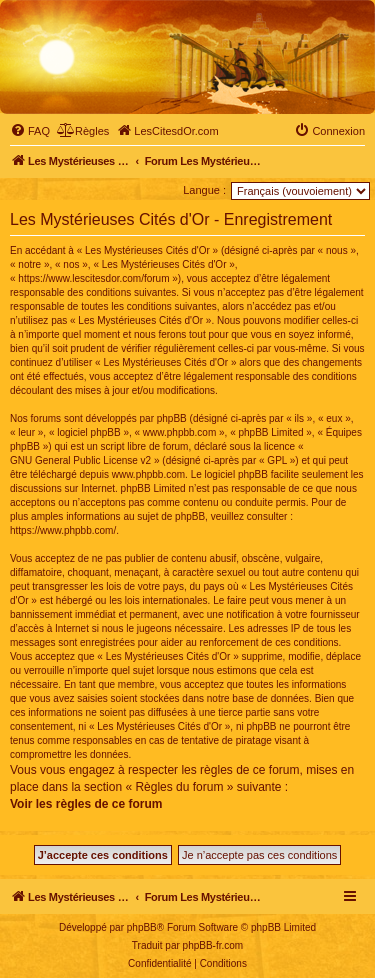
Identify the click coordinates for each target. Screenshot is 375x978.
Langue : (204, 190)
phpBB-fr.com (213, 945)
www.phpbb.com (148, 474)
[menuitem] (30, 131)
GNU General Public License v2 (80, 460)
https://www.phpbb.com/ (63, 530)
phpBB (142, 927)
